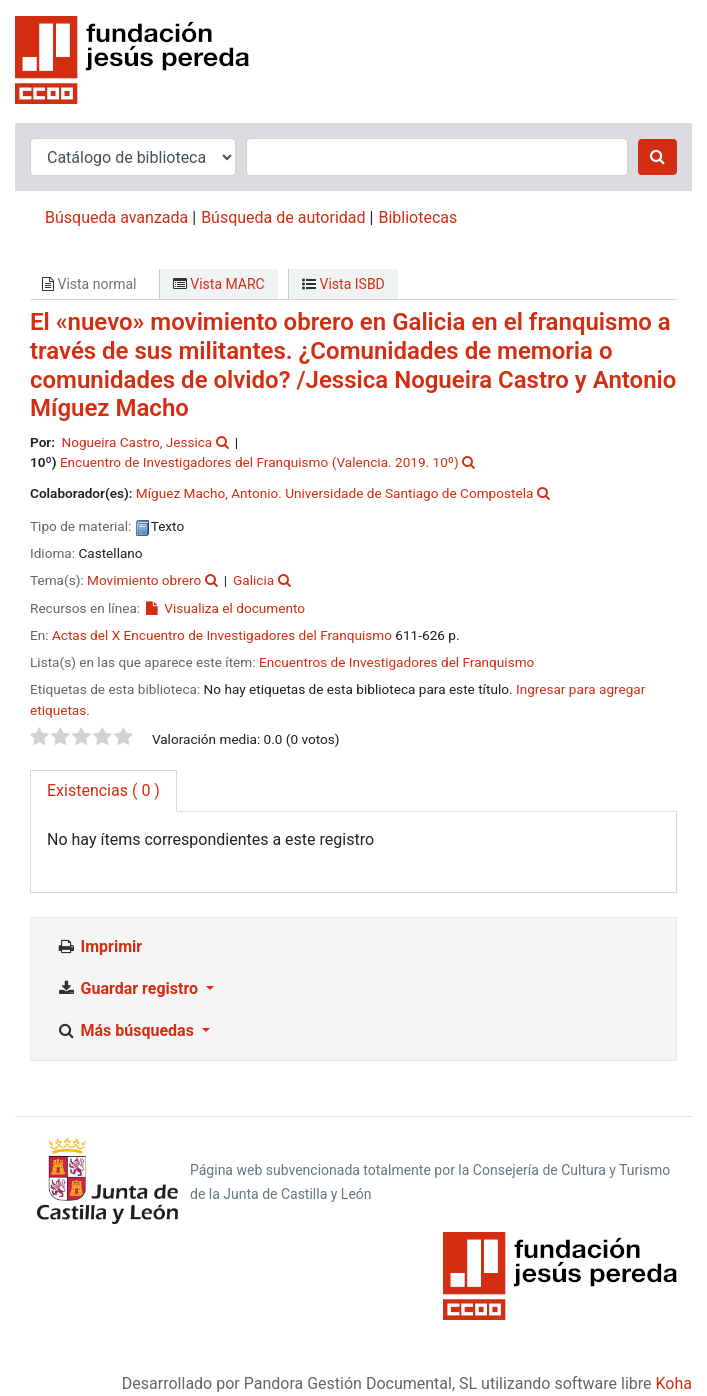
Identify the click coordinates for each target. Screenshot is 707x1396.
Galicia (253, 580)
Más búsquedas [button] (127, 1030)
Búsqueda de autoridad (283, 217)
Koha (674, 1383)
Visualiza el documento (224, 608)
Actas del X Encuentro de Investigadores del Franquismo (222, 635)
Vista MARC (219, 284)
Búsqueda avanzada (116, 217)
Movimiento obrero (144, 580)
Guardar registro (129, 988)
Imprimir (99, 946)
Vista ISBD (343, 284)
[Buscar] (657, 157)
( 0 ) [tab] (103, 790)
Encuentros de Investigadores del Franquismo (396, 662)
